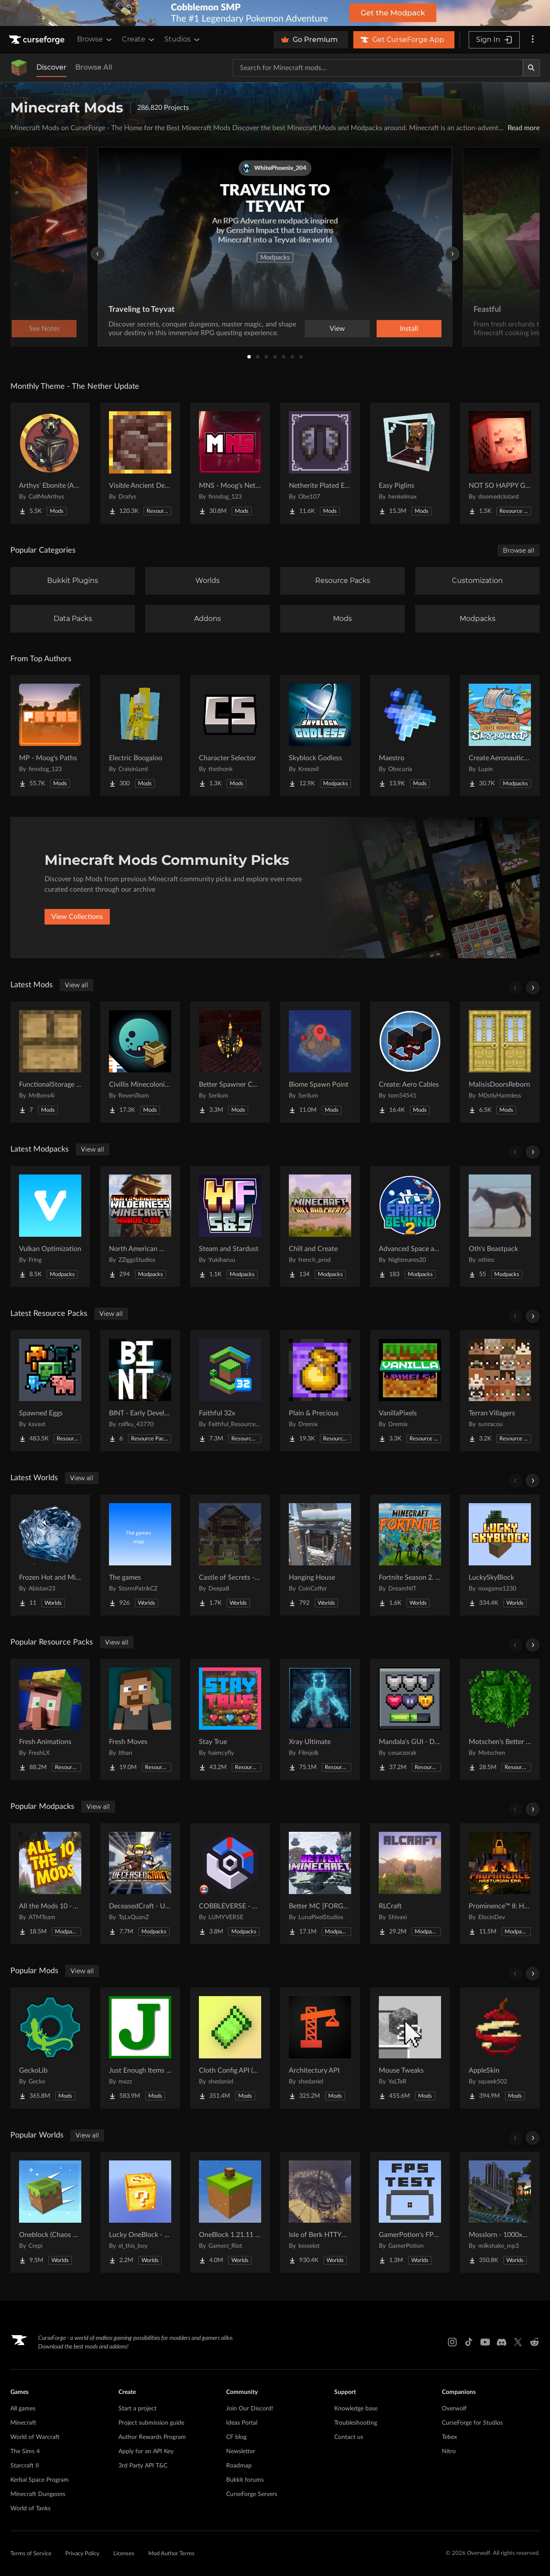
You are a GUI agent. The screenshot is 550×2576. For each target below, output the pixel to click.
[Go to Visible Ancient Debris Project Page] (140, 463)
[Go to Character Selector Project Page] (230, 735)
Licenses (123, 2554)
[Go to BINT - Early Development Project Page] (140, 1390)
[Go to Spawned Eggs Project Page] (50, 1390)
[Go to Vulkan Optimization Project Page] (50, 1226)
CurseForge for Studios (472, 2423)
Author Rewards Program (152, 2437)
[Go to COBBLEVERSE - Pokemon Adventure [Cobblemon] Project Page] (230, 1883)
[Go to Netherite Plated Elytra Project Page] (320, 463)
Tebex (449, 2437)
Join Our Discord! (249, 2409)
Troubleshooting (355, 2423)
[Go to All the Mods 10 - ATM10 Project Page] (50, 1883)
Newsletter (240, 2451)
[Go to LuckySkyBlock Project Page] (500, 1555)
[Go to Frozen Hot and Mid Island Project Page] (50, 1555)
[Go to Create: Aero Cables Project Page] (410, 1062)
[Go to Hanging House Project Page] (320, 1555)
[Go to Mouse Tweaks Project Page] (410, 2048)
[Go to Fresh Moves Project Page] (140, 1719)
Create (139, 39)
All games (22, 2409)
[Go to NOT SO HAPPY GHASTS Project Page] (500, 463)
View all (76, 985)
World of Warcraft (35, 2437)
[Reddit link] (534, 2342)
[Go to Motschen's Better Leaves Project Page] (500, 1719)
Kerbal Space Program (39, 2480)
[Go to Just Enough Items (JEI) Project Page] (140, 2048)
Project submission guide (151, 2423)
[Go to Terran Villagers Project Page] (500, 1390)
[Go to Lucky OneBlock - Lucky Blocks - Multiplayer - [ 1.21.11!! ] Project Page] (140, 2212)
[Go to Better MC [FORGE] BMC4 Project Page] (320, 1883)
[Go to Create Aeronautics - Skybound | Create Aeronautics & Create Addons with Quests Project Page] (500, 735)
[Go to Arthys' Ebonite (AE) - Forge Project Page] (50, 463)
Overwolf (454, 2409)
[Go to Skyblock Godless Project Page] (320, 735)
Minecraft (23, 2423)
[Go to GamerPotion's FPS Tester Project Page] (410, 2212)
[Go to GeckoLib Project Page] (50, 2048)
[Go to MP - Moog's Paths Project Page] (50, 735)
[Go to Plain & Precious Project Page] (320, 1390)
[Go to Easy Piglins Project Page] (410, 463)
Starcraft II (24, 2466)
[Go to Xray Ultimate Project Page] (320, 1719)
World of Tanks (30, 2509)
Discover (51, 67)
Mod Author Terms (171, 2554)
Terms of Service (30, 2554)
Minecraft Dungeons (37, 2494)
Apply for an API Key (145, 2451)
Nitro (449, 2451)
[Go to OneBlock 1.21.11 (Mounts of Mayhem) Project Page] (230, 2212)
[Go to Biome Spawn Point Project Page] (320, 1062)
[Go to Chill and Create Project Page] (320, 1226)
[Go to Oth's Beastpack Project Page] (500, 1226)
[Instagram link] (452, 2342)
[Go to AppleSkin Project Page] (500, 2048)
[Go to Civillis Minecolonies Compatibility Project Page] (140, 1062)
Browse (95, 39)
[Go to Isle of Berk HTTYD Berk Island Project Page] (320, 2212)
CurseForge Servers (251, 2494)
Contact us (348, 2437)
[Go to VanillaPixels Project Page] (410, 1390)
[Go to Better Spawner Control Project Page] (230, 1062)
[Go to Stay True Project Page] (230, 1719)
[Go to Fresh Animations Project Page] (50, 1719)
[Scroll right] (533, 988)
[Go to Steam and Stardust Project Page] (230, 1226)
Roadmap (239, 2466)
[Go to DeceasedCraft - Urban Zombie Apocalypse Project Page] (140, 1883)
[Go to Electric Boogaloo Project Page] (140, 735)
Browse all (518, 550)
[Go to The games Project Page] (140, 1555)
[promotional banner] (275, 13)
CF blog (236, 2437)
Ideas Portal (241, 2423)
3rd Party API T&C (142, 2466)
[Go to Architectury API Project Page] (320, 2048)
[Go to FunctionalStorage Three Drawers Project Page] (50, 1062)
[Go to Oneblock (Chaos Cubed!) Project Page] (50, 2212)
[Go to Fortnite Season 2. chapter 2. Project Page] (410, 1555)
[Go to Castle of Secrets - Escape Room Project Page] (230, 1555)
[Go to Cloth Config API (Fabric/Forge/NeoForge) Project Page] (230, 2048)
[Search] (531, 68)
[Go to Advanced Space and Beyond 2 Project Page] (410, 1226)
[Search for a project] (378, 68)
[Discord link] (501, 2342)
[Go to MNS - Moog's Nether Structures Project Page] (230, 463)
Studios (182, 39)
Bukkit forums (245, 2480)
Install (409, 328)
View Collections (77, 916)
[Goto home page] (38, 39)
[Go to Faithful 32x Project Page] (230, 1390)
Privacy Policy (82, 2554)
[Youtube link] (485, 2342)
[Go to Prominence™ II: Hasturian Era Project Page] (500, 1883)
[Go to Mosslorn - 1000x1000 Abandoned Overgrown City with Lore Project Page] (500, 2212)
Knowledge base (355, 2409)
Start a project (137, 2409)
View (337, 328)
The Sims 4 (25, 2451)
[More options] (532, 39)
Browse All (93, 67)
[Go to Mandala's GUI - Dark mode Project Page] (410, 1719)
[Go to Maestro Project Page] (410, 735)
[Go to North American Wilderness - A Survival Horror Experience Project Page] (140, 1226)
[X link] (518, 2342)
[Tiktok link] (469, 2342)
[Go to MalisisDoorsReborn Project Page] (500, 1062)
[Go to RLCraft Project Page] (410, 1883)
